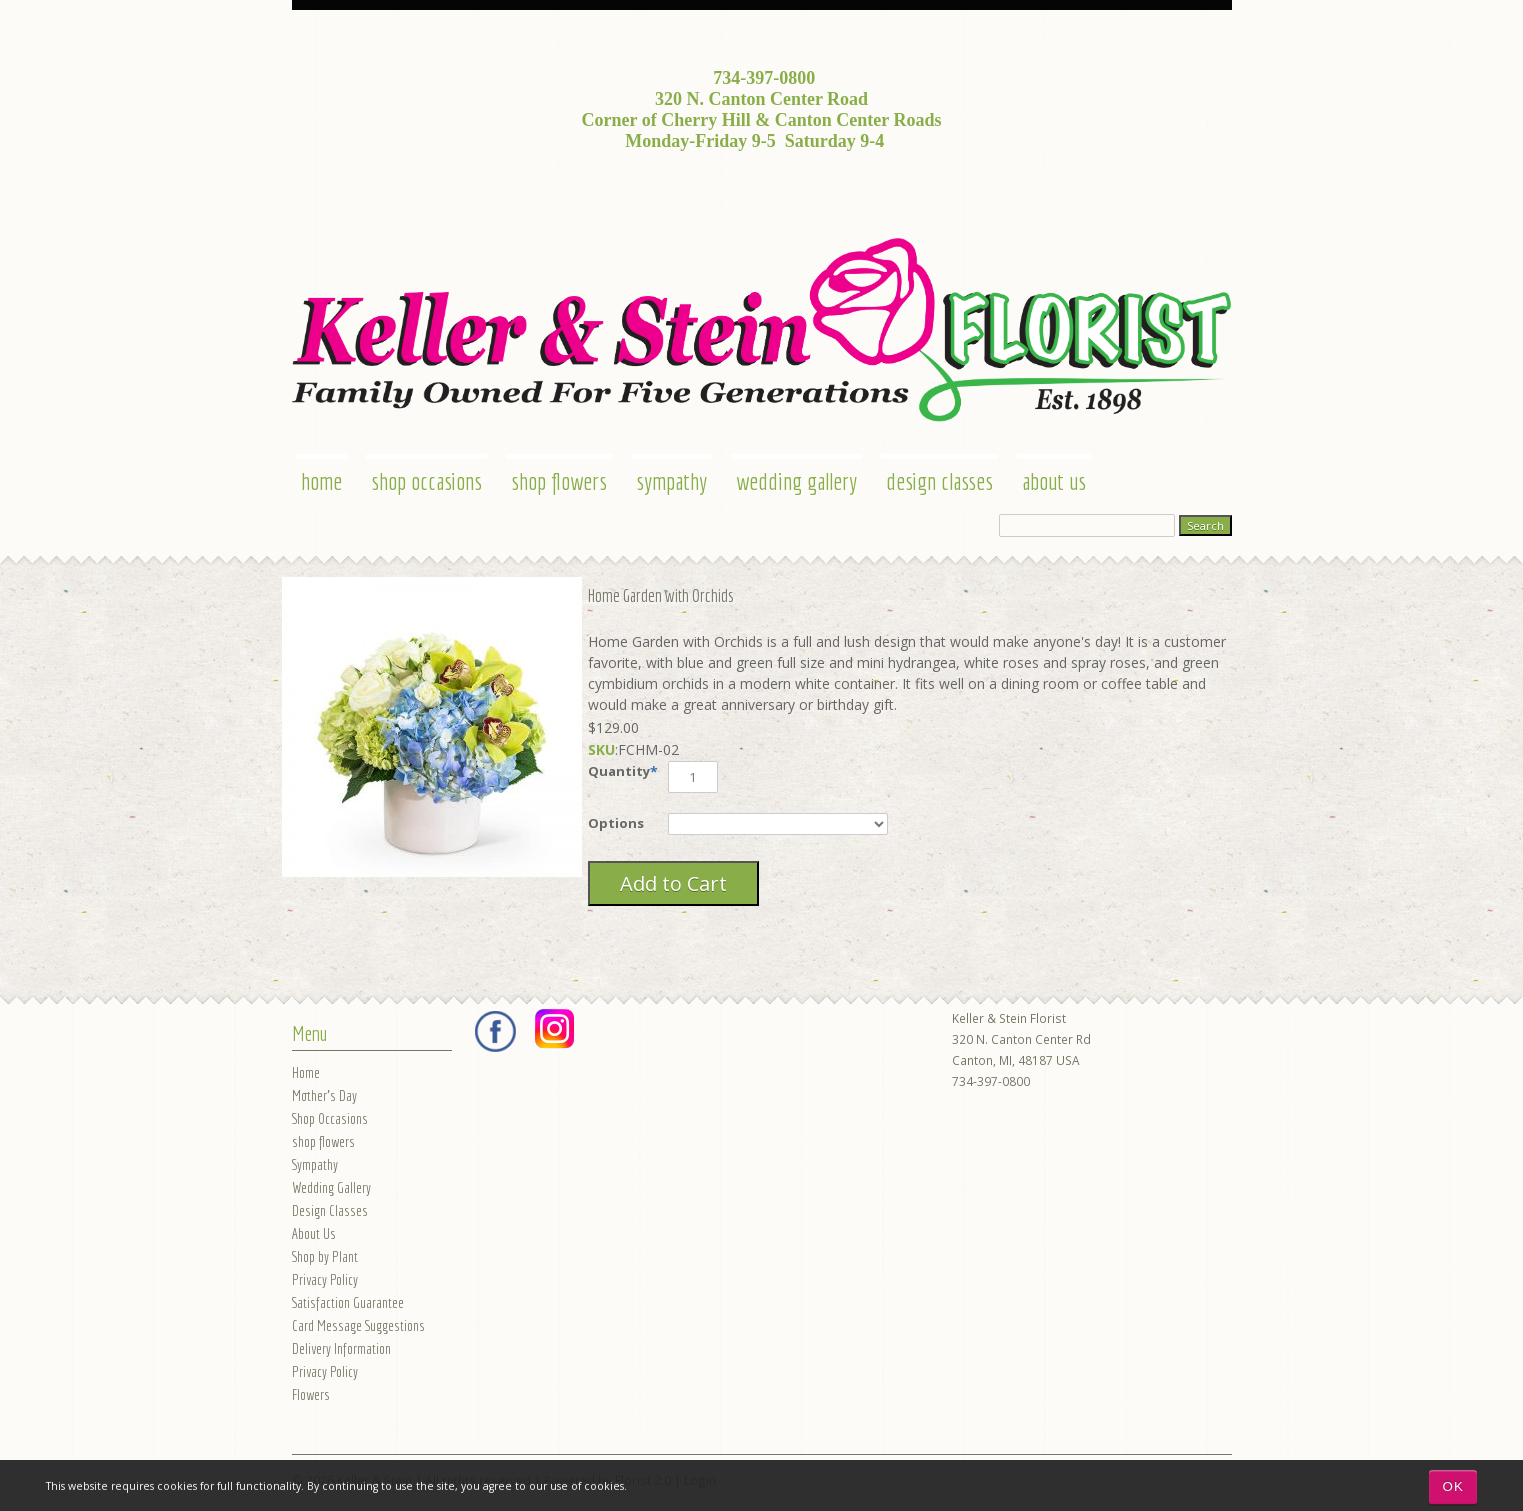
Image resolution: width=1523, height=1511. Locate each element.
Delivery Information (341, 1348)
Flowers (311, 1394)
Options (616, 823)
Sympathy (671, 481)
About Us (1054, 481)
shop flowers (559, 481)
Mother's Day (324, 1095)
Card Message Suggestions (358, 1325)
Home (321, 481)
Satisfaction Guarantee (348, 1302)
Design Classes (939, 481)
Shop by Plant (325, 1256)
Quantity (619, 771)
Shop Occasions (426, 481)
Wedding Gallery (796, 481)
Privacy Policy (325, 1279)
